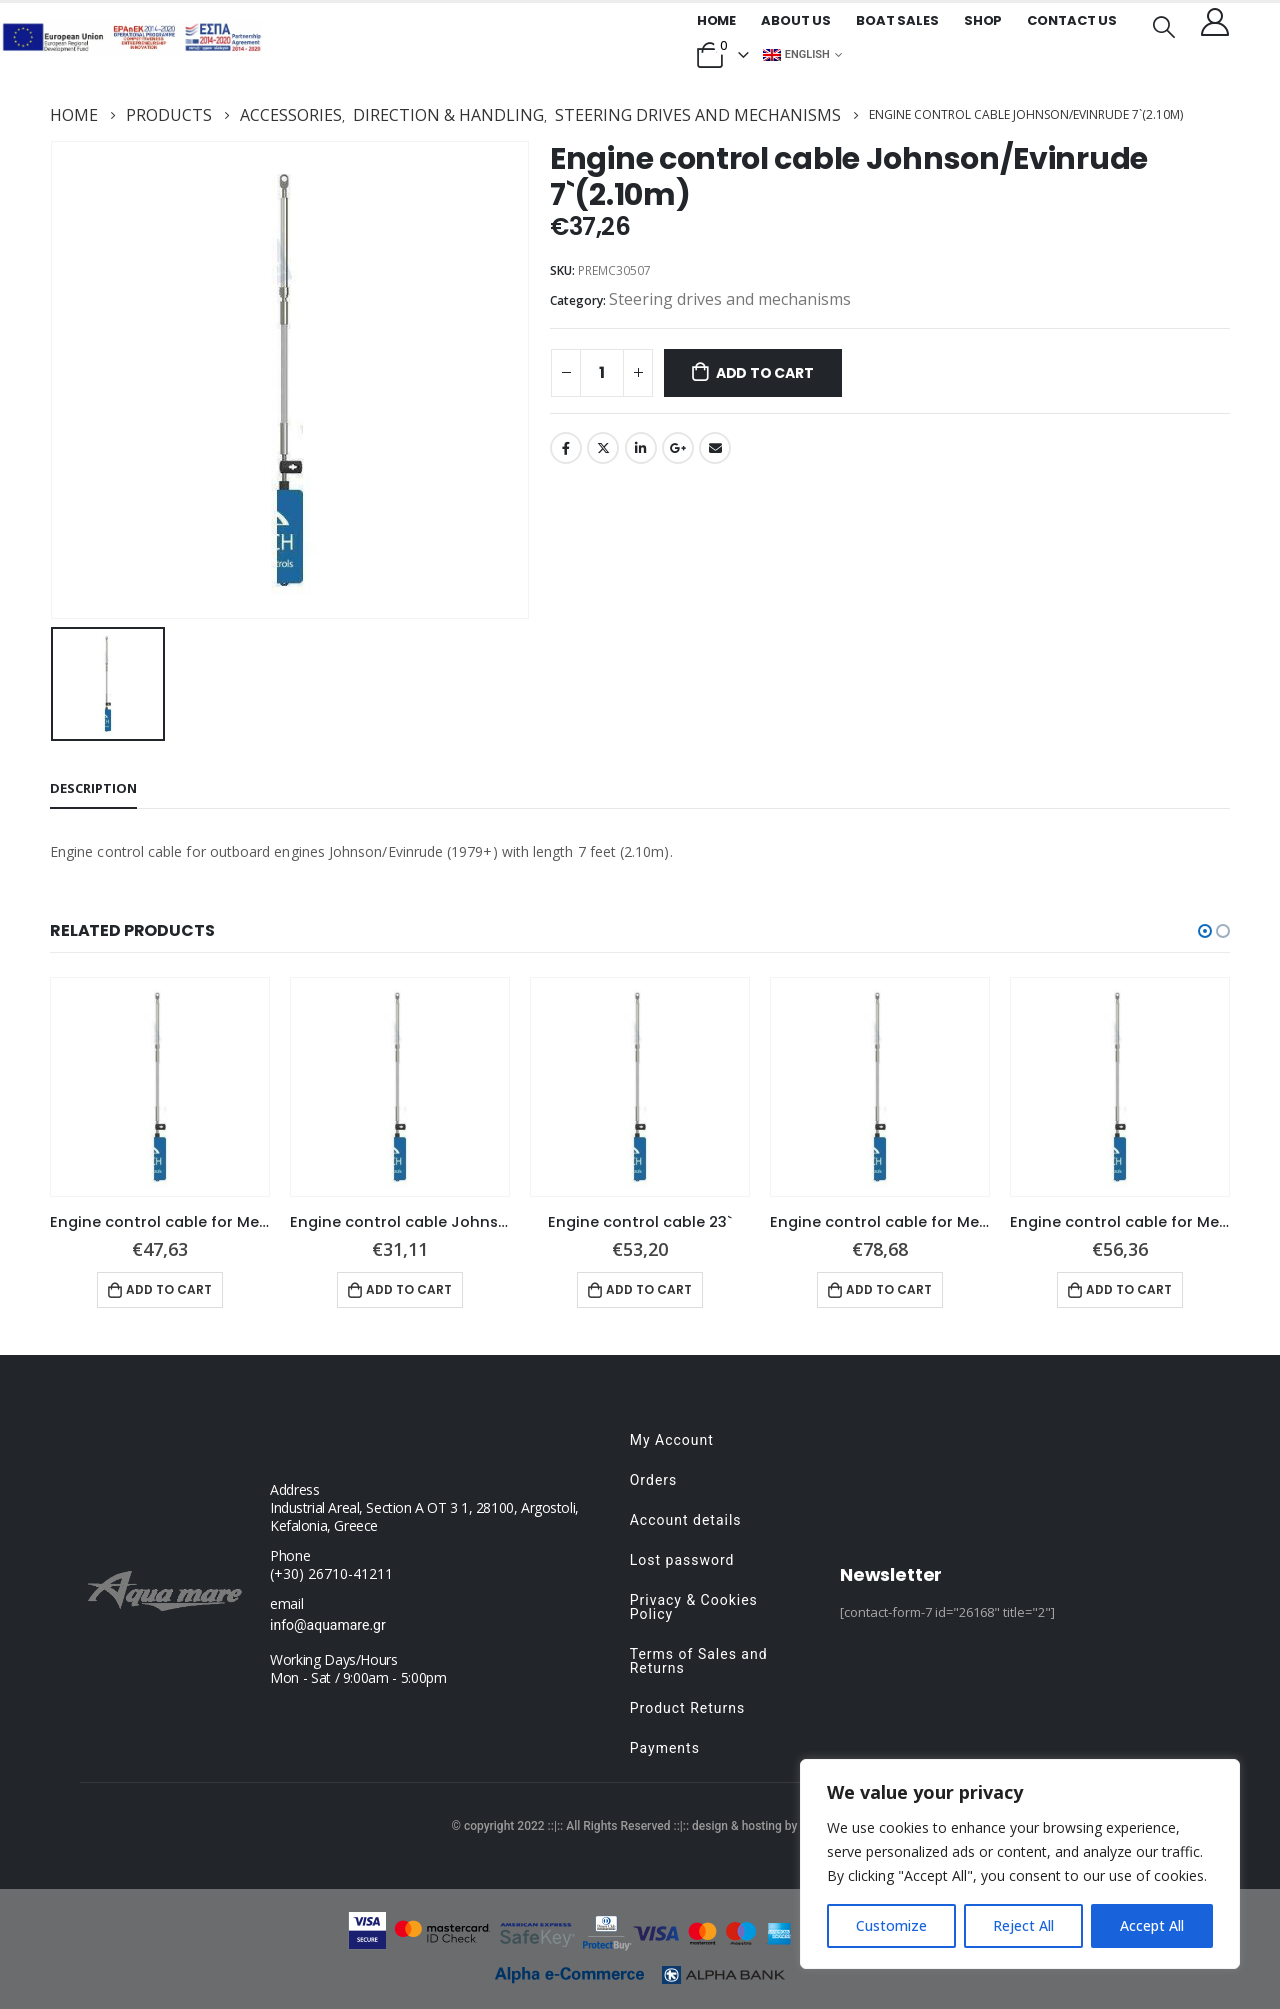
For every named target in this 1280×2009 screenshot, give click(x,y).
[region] (1020, 1864)
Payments (665, 1748)
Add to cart (765, 373)
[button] (1205, 931)
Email (715, 448)
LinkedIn (641, 448)
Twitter (603, 448)
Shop (983, 20)
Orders (654, 1480)
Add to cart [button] (169, 1289)
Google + (678, 448)
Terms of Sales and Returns (699, 1661)
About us (796, 20)
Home (716, 20)
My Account (672, 1440)
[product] (160, 1087)
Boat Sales (897, 20)
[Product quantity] (602, 373)
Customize (891, 1925)
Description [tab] (93, 788)
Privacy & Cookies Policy (694, 1607)
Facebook (566, 448)
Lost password (682, 1560)
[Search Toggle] (1164, 25)
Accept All (1152, 1925)
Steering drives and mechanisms (730, 299)
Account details (686, 1520)
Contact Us (1072, 20)
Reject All (1023, 1925)
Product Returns (687, 1708)
